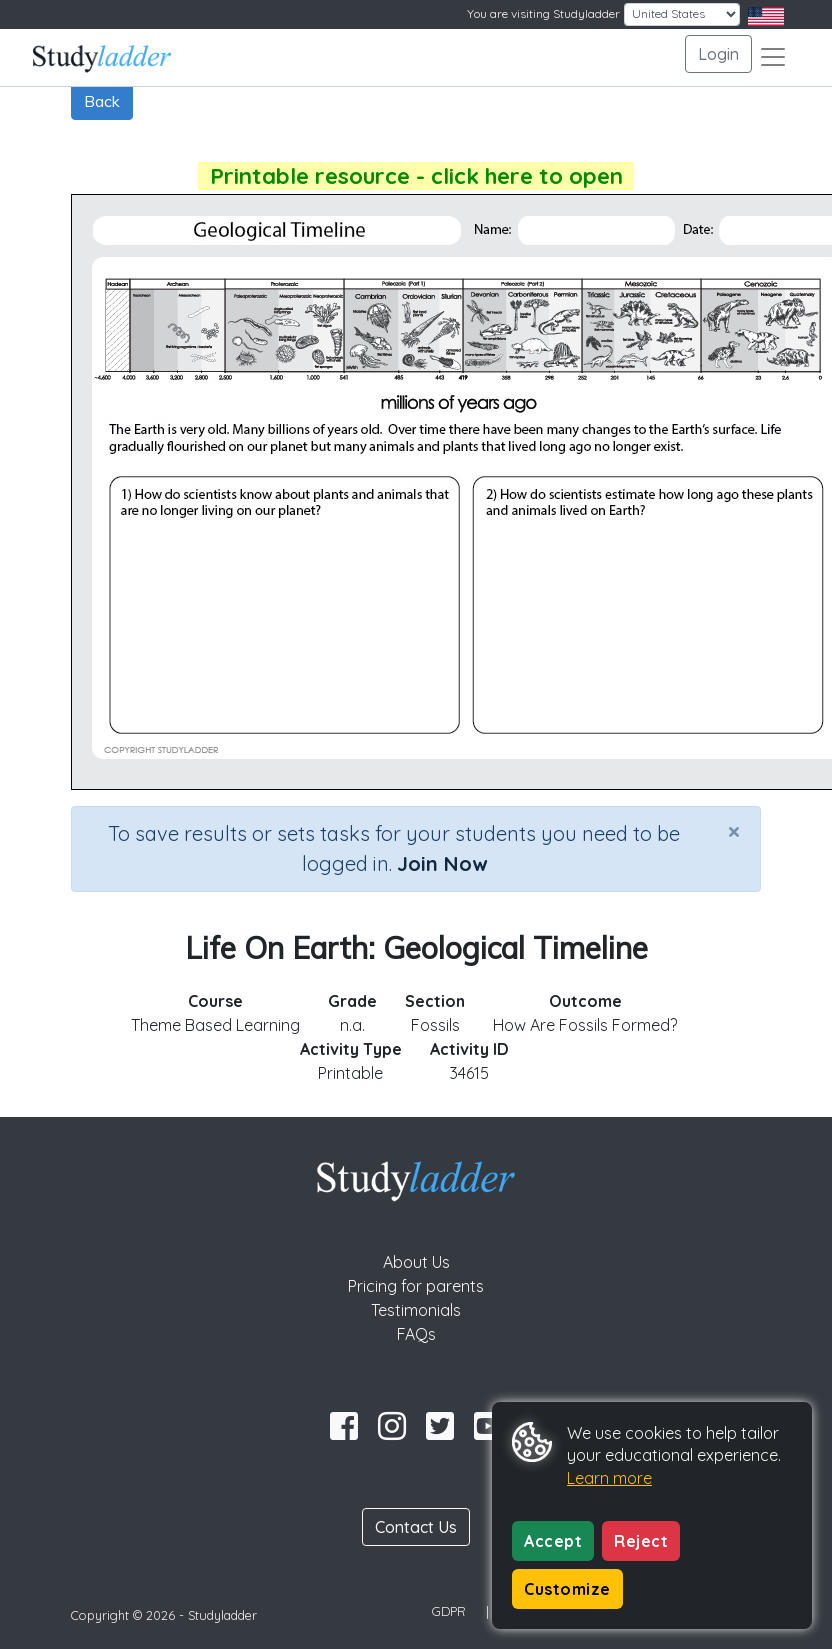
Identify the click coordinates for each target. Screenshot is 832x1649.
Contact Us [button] (416, 1527)
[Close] (734, 831)
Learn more (609, 1478)
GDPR (449, 1611)
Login (718, 54)
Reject (641, 1541)
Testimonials (416, 1310)
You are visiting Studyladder (543, 13)
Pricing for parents (416, 1286)
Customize (567, 1589)
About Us (416, 1262)
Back (102, 101)
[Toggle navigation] (773, 57)
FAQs (416, 1334)
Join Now (442, 863)
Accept (553, 1541)
